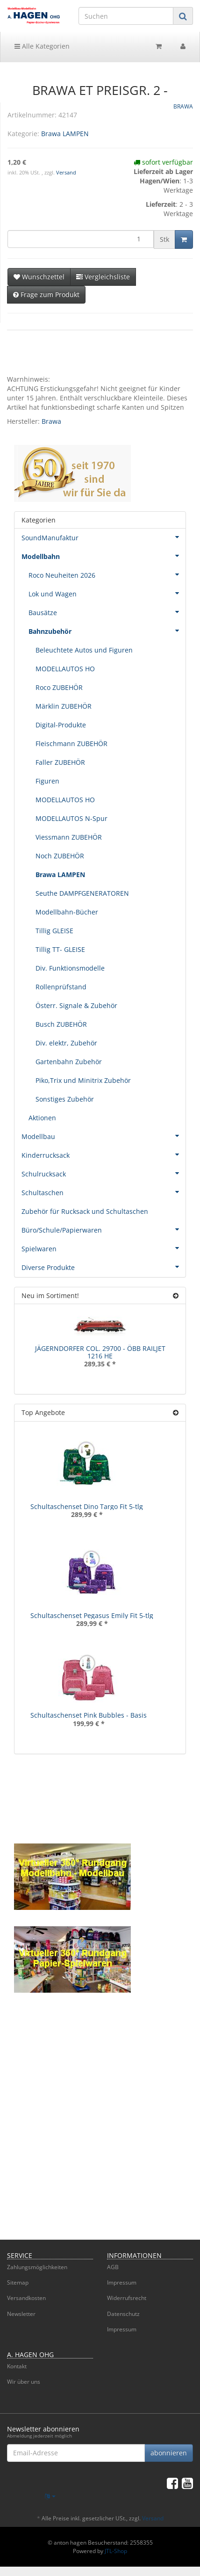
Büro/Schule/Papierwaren (103, 1229)
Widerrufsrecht (126, 2298)
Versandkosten (26, 2298)
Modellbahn (103, 555)
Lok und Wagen (107, 593)
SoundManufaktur (103, 537)
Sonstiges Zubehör (65, 1099)
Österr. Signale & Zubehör (76, 1005)
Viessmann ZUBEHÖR (69, 837)
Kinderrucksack (103, 1154)
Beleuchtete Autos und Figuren (84, 650)
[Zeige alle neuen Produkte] (176, 1295)
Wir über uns (23, 2382)
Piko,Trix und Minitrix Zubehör (83, 1080)
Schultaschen (103, 1191)
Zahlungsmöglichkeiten (37, 2267)
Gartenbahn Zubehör (69, 1061)
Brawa (51, 421)
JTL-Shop (116, 2551)
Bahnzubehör (107, 630)
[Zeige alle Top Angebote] (176, 1412)
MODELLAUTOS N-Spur (71, 818)
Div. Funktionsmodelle (70, 968)
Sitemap (18, 2282)
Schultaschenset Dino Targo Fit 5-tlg (86, 1506)
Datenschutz (123, 2314)
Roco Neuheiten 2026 (107, 574)
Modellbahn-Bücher (67, 911)
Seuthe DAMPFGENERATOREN (82, 893)
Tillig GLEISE (54, 930)
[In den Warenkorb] (184, 239)
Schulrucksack (103, 1173)
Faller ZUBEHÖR (60, 762)
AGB (113, 2267)
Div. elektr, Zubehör (66, 1042)
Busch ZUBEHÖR (61, 1024)
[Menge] (80, 239)
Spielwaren (103, 1248)
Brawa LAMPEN (65, 133)
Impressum (121, 2282)
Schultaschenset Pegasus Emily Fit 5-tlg (91, 1615)
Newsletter (21, 2314)
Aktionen (42, 1117)
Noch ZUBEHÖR (60, 855)
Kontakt (17, 2366)
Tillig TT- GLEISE (60, 949)
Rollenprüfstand (61, 986)
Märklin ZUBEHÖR (64, 706)
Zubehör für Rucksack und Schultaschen (84, 1211)
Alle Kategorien (42, 46)
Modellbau (103, 1135)
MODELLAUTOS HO (65, 668)
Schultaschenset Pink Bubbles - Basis (88, 1715)
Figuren (47, 780)
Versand (66, 172)
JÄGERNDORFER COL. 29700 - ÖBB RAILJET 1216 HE (100, 1352)
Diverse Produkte (103, 1266)
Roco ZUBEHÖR (59, 687)
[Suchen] (126, 16)
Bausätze (107, 611)
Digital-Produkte (61, 724)
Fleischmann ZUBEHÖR (71, 743)
